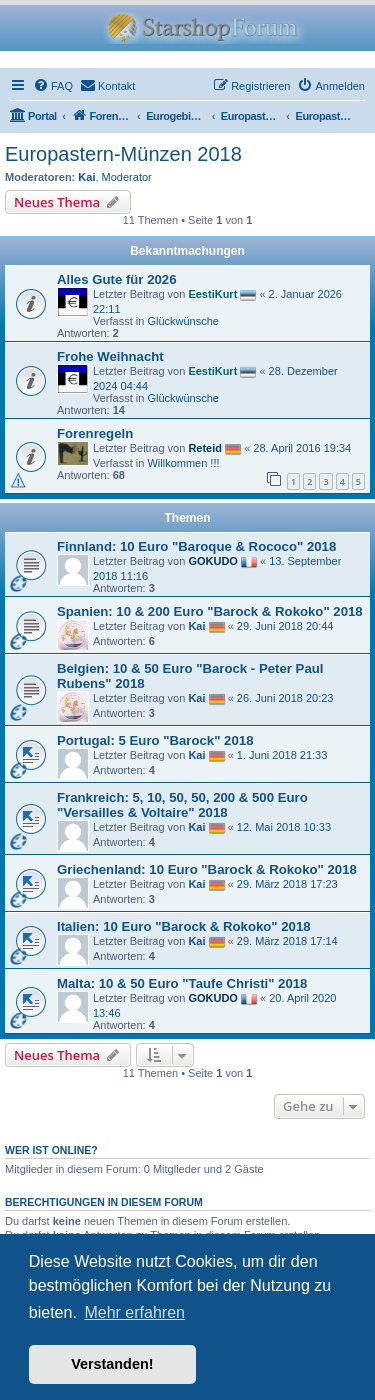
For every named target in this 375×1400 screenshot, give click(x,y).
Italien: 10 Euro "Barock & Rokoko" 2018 (184, 926)
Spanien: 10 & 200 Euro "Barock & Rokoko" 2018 (210, 611)
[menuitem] (53, 86)
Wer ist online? (51, 1150)
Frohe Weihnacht (110, 356)
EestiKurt (212, 294)
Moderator (127, 177)
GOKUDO (213, 561)
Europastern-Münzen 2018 (123, 154)
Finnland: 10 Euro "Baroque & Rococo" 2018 (196, 546)
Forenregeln (95, 433)
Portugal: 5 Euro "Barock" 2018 (155, 740)
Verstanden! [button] (112, 1364)
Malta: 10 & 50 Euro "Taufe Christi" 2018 (182, 983)
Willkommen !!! (183, 463)
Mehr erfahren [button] (134, 1312)
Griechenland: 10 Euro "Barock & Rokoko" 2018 (207, 869)
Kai (86, 177)
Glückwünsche (183, 321)
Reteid (205, 448)
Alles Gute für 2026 (116, 279)
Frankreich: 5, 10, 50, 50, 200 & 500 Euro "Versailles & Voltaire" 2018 (182, 805)
